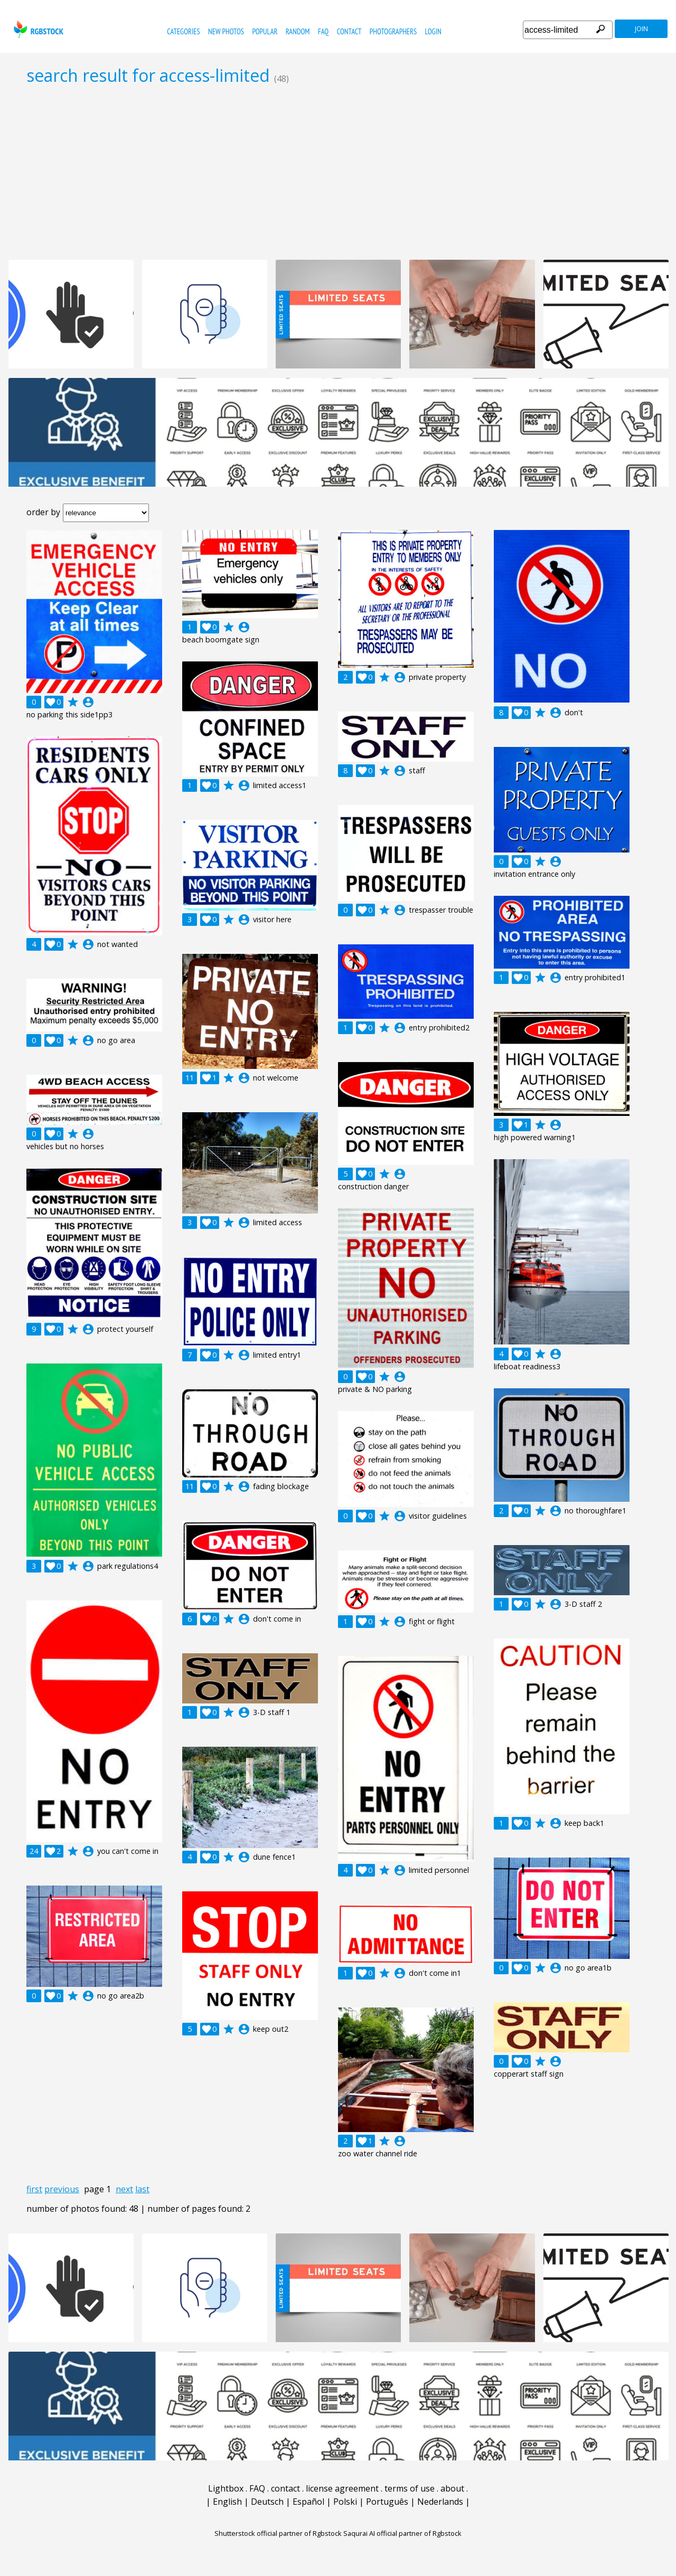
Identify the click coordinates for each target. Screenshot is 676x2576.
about (452, 2488)
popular (264, 31)
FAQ (323, 31)
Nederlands (440, 2501)
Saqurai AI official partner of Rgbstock (402, 2533)
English (227, 2501)
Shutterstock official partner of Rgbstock (278, 2533)
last (142, 2189)
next (124, 2189)
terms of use (409, 2488)
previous (61, 2189)
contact (349, 31)
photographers (393, 31)
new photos (226, 31)
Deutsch (267, 2501)
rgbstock (37, 29)
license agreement (342, 2488)
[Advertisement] (338, 172)
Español (308, 2501)
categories (183, 31)
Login (433, 31)
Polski (345, 2501)
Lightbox (225, 2488)
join (641, 28)
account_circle (88, 702)
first (34, 2189)
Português (387, 2501)
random (298, 31)
